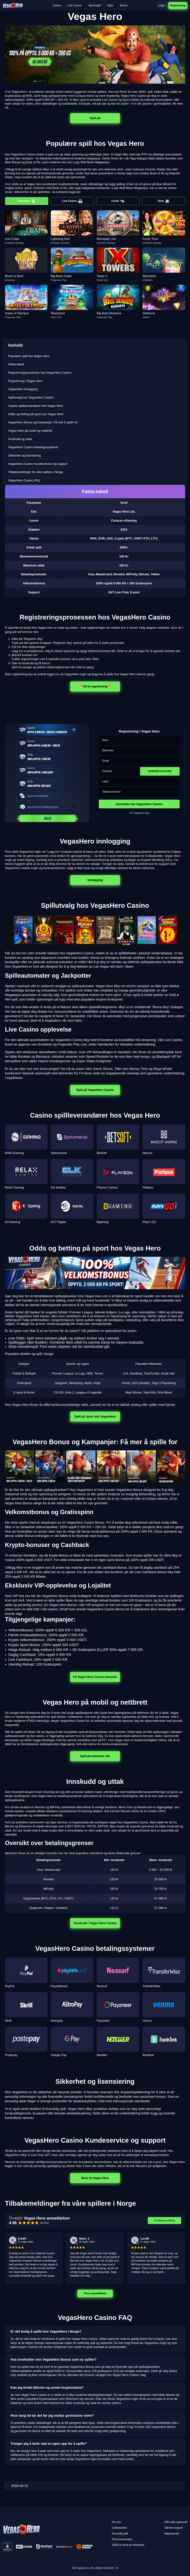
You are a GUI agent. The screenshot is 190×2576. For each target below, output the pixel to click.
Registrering (177, 5)
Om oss (116, 2522)
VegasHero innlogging (23, 389)
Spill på (95, 118)
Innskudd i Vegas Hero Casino (95, 1923)
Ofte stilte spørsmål (175, 2522)
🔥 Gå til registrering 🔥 (95, 686)
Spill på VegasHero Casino (95, 1090)
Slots (110, 5)
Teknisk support (173, 2527)
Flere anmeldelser (95, 2293)
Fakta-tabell (16, 364)
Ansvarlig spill (120, 2533)
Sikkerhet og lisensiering (24, 455)
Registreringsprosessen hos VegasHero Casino (39, 372)
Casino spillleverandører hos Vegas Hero (35, 406)
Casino (57, 5)
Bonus (124, 5)
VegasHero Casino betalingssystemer (33, 447)
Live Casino (75, 5)
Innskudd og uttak (20, 439)
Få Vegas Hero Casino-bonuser (95, 1676)
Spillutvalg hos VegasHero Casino (30, 397)
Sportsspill (94, 5)
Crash (117, 201)
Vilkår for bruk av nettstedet (128, 2544)
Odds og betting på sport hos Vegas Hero (35, 414)
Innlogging (95, 880)
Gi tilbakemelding (164, 2220)
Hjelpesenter (171, 2533)
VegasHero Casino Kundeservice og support (37, 464)
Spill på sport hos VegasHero (95, 1416)
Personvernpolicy (122, 2539)
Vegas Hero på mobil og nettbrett (30, 430)
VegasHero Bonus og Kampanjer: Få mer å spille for (43, 422)
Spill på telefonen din (95, 1756)
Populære (26, 201)
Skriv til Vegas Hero (95, 2178)
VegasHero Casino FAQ (24, 480)
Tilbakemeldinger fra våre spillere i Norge (35, 472)
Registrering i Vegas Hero (25, 381)
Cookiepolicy (119, 2527)
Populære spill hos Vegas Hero (28, 356)
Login (161, 5)
